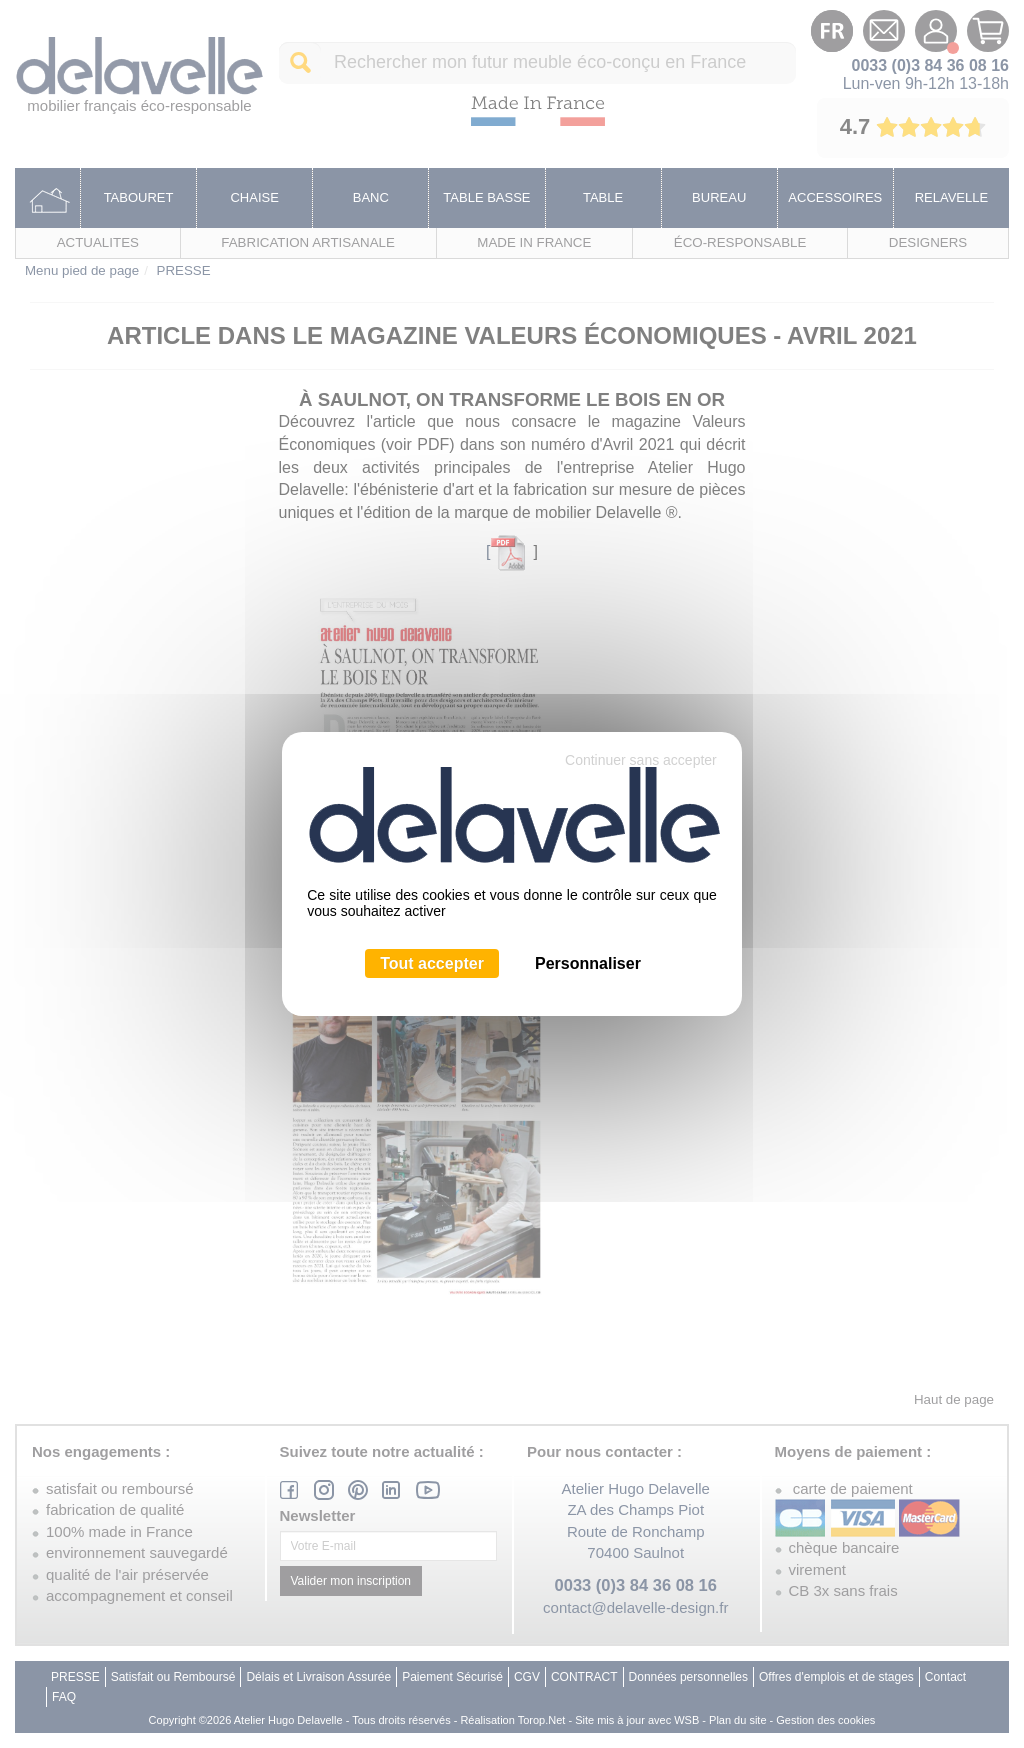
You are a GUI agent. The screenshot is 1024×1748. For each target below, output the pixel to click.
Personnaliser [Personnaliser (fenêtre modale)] (588, 963)
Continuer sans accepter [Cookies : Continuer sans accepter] (641, 760)
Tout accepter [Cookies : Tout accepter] (432, 963)
